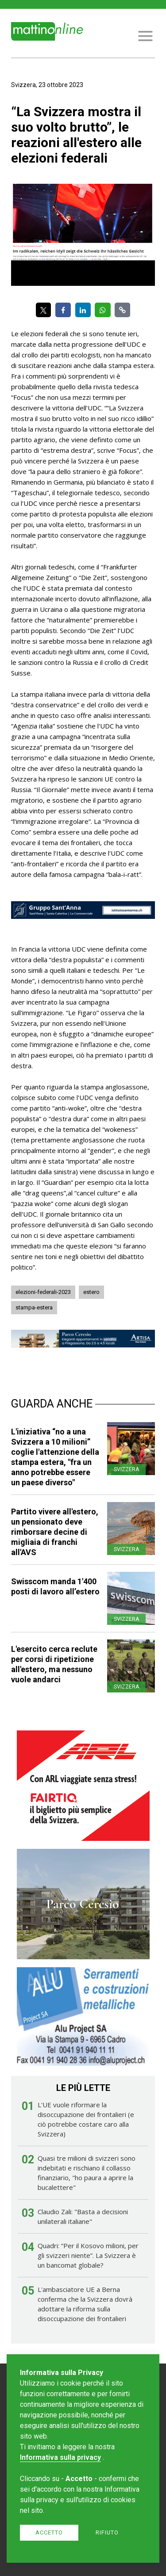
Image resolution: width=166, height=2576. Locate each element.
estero (91, 1292)
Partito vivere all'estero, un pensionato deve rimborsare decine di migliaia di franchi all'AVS (54, 1532)
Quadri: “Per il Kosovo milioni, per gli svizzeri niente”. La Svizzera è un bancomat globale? (88, 2255)
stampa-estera (34, 1307)
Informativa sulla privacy (60, 2457)
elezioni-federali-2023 (43, 1292)
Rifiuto (107, 2532)
